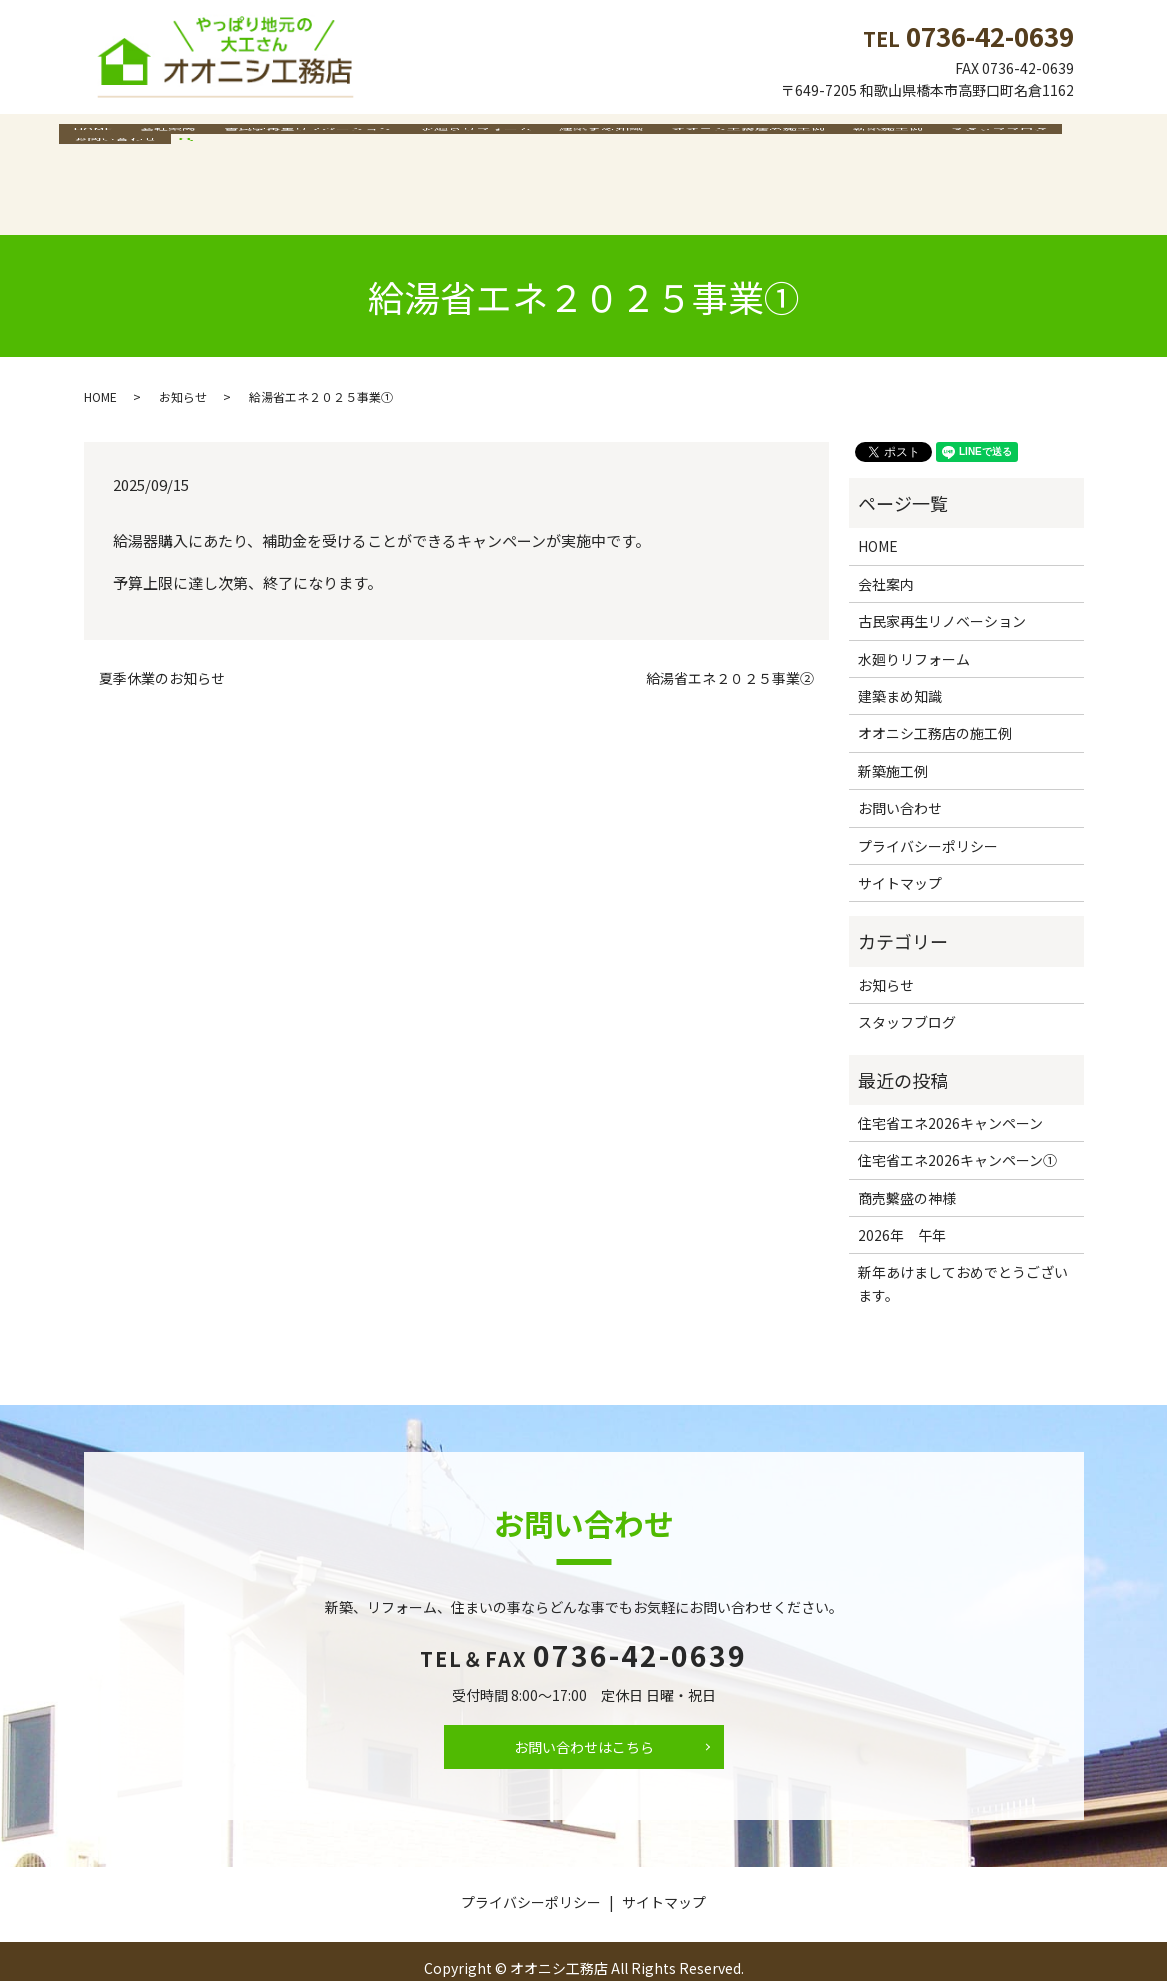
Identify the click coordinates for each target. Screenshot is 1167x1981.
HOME (88, 138)
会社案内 (156, 138)
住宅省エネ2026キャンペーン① (957, 1121)
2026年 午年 (902, 1195)
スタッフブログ (938, 138)
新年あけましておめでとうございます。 (963, 1244)
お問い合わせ (1049, 138)
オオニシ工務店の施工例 (703, 138)
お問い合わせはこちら (584, 1707)
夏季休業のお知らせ (162, 639)
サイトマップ (900, 843)
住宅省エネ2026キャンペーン (950, 1083)
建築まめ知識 (565, 138)
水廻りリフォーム (447, 138)
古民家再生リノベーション (287, 138)
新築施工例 (835, 138)
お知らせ (183, 356)
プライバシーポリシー (928, 806)
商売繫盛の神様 (907, 1158)
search (84, 169)
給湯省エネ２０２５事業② (730, 639)
